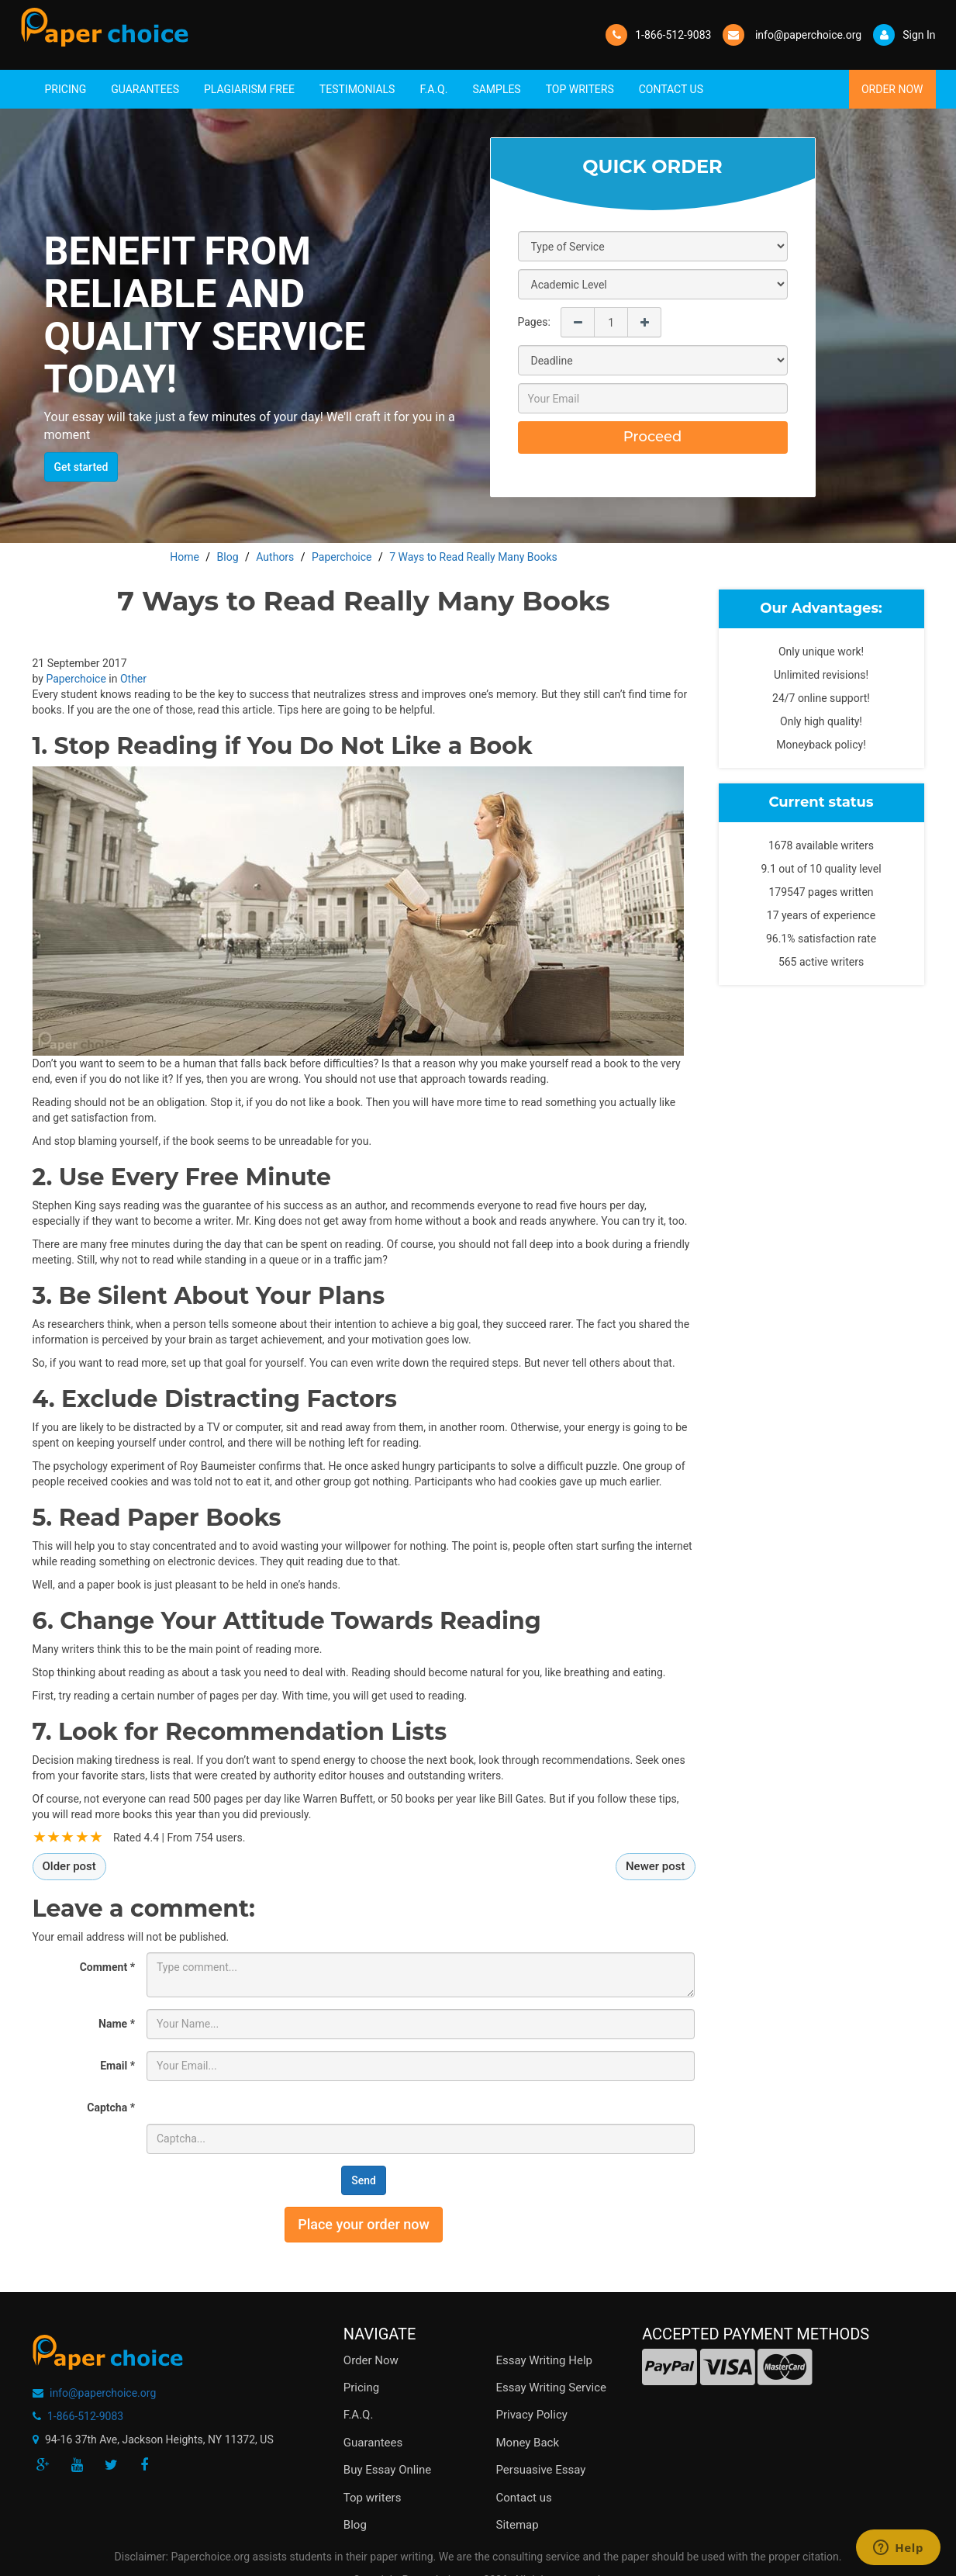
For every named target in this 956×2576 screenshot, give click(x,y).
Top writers (372, 2498)
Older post (69, 1866)
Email (117, 2065)
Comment (107, 1967)
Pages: (534, 322)
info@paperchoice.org (103, 2393)
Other (133, 679)
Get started (81, 467)
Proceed (652, 436)
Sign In (904, 35)
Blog (355, 2525)
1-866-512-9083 (673, 35)
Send (363, 2180)
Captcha (111, 2107)
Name (116, 2024)
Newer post (655, 1866)
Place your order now (364, 2224)
